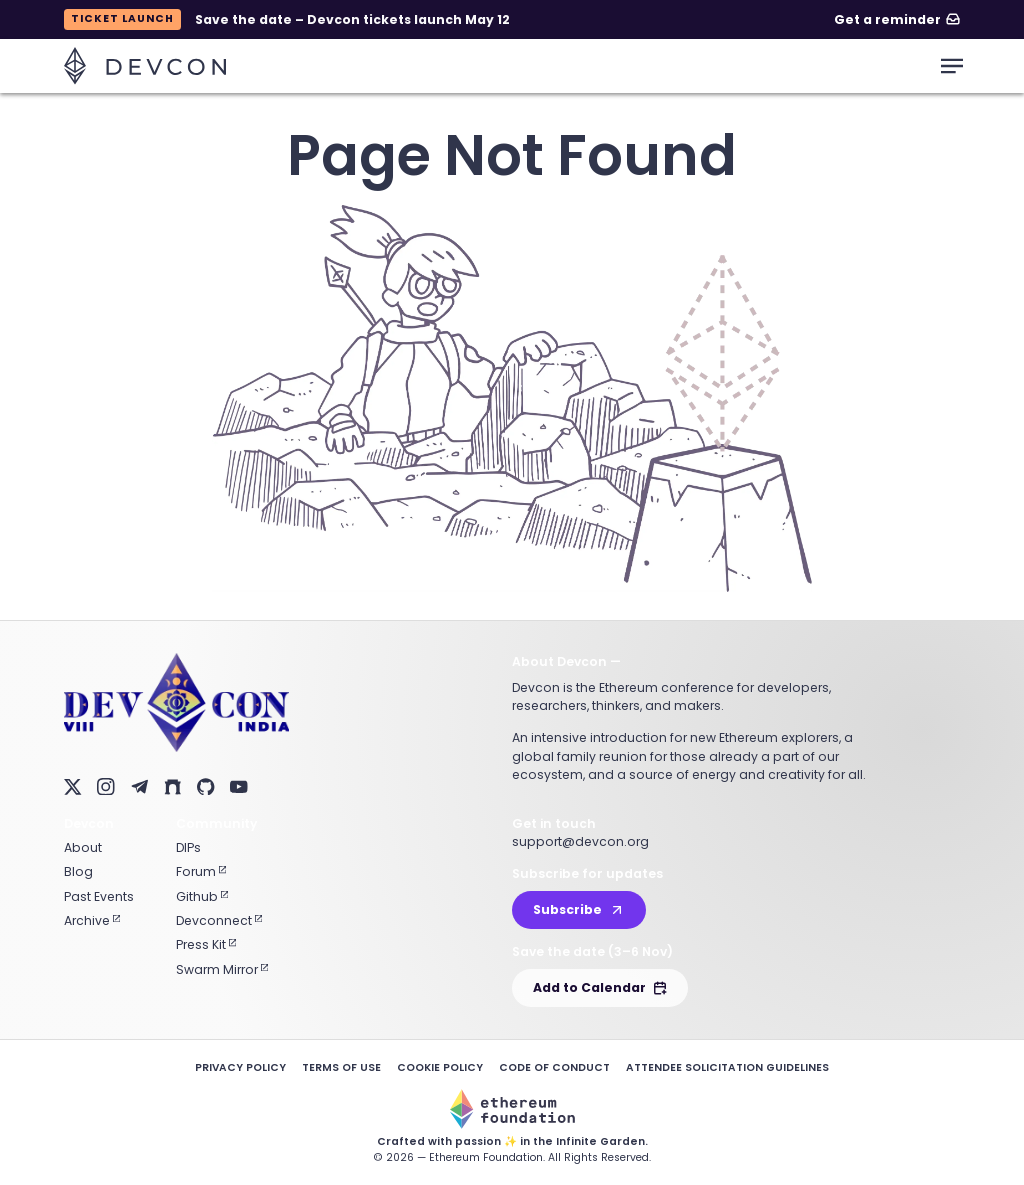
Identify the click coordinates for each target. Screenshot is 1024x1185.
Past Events (99, 896)
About (83, 847)
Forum (201, 871)
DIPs (188, 847)
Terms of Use (341, 1067)
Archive (92, 920)
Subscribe (579, 909)
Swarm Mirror (222, 969)
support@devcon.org (580, 841)
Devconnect (219, 920)
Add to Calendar (600, 987)
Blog (78, 871)
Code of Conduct (554, 1067)
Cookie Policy (440, 1067)
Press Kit (206, 944)
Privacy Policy (240, 1067)
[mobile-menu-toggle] (952, 66)
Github (202, 896)
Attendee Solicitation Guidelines (727, 1067)
